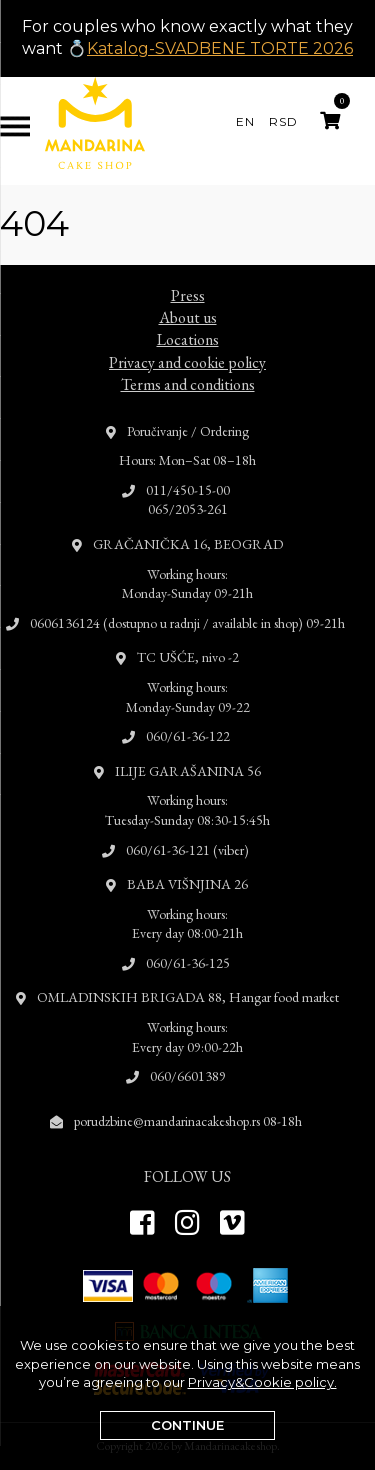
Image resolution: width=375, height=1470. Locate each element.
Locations (188, 320)
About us (188, 297)
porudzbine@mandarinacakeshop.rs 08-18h (188, 1101)
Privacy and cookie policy (187, 342)
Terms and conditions (188, 364)
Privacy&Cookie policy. (262, 1382)
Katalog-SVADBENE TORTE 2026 (220, 48)
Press (188, 275)
